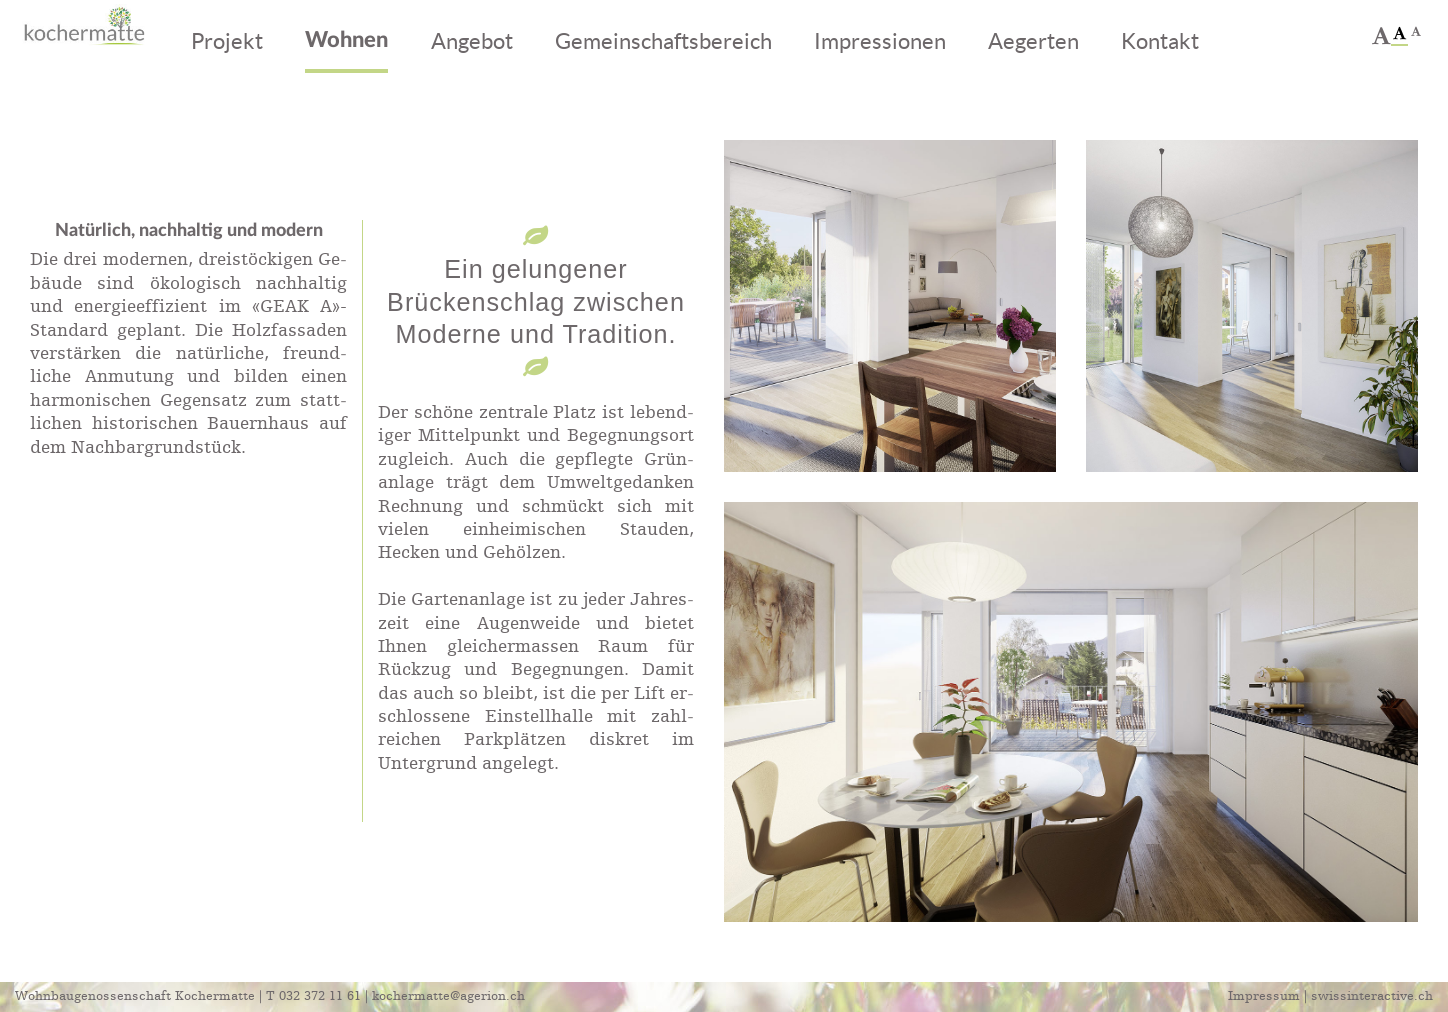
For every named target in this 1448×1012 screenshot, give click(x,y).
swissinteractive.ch (1372, 996)
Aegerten (1033, 41)
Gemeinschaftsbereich (663, 41)
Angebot (472, 41)
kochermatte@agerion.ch (448, 996)
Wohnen (346, 40)
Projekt (227, 41)
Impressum (1264, 996)
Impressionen (880, 41)
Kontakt (1160, 41)
